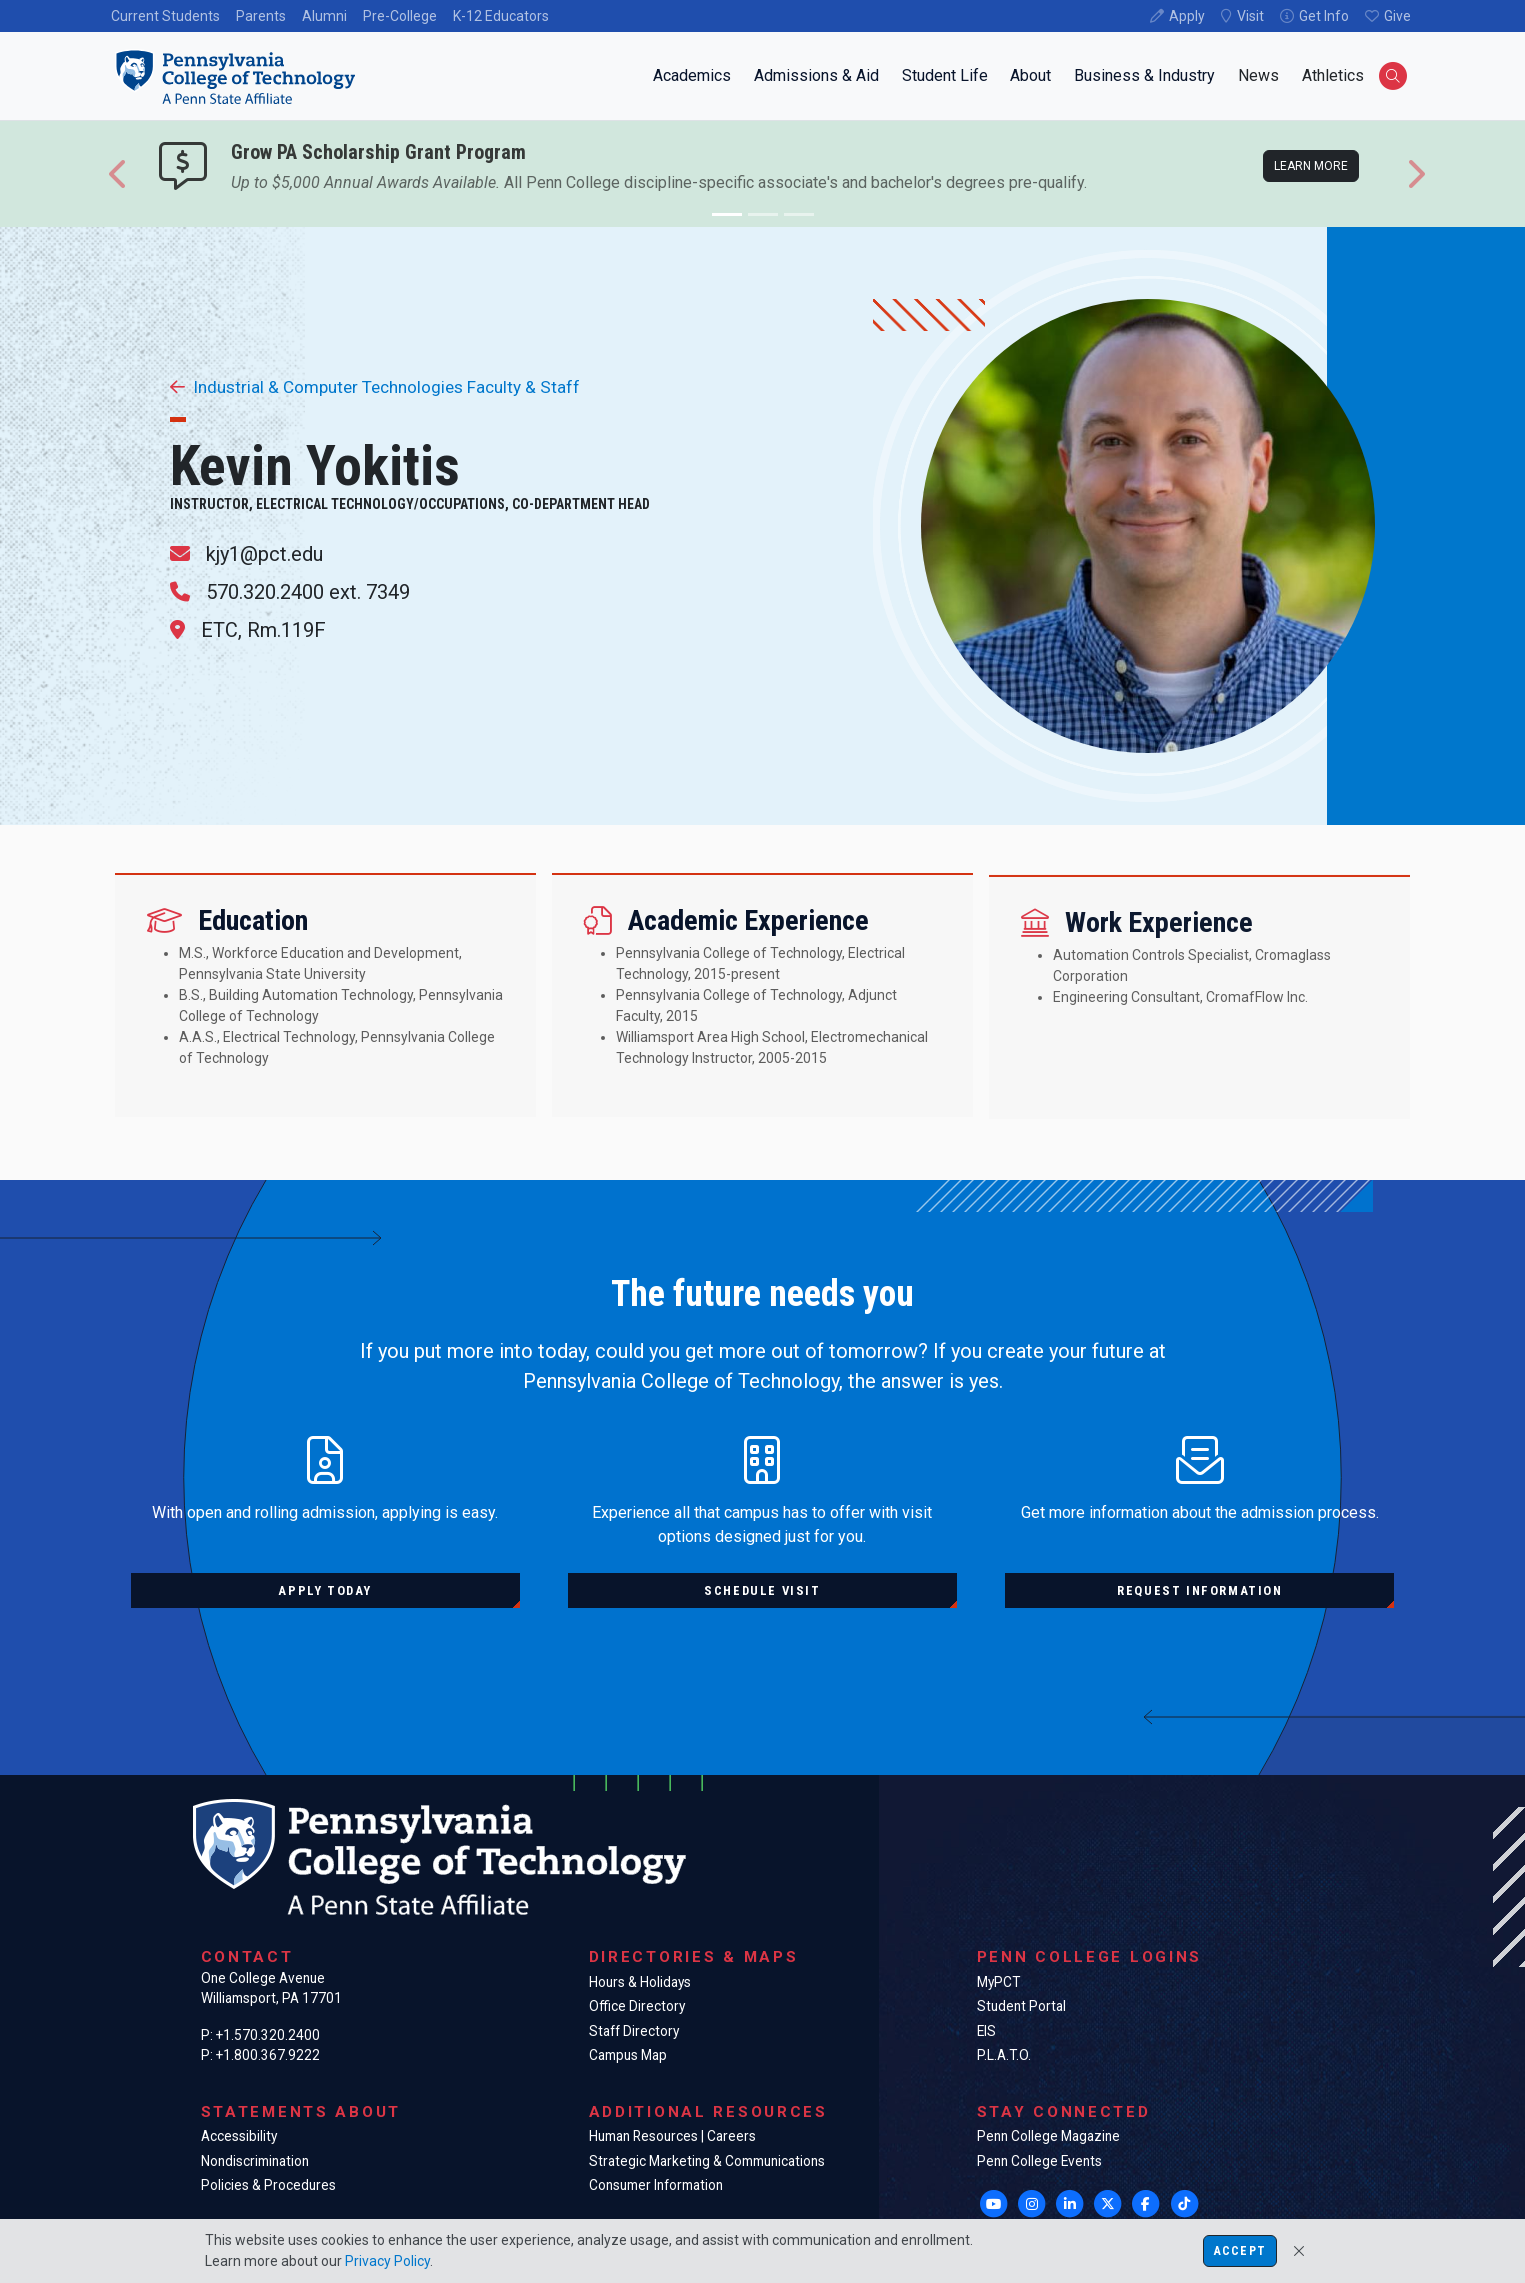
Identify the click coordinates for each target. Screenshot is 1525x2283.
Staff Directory (634, 2031)
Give (1397, 16)
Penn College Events (1039, 2161)
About (1030, 75)
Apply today (325, 1590)
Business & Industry (1144, 75)
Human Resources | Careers (672, 2136)
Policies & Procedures (268, 2185)
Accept (1240, 2251)
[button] (119, 174)
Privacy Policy (387, 2261)
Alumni (324, 16)
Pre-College (400, 16)
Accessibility (239, 2136)
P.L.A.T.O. (1004, 2055)
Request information (1199, 1590)
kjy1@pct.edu (264, 554)
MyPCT (998, 1982)
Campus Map (628, 2055)
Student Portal (1021, 2006)
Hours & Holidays (640, 1982)
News (1258, 75)
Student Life (945, 75)
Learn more (1311, 166)
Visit (1250, 16)
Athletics (1333, 75)
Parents (261, 16)
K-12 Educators (501, 16)
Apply (1187, 16)
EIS (986, 2031)
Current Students (165, 16)
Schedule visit (762, 1590)
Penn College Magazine (1048, 2136)
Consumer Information (656, 2185)
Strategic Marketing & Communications (707, 2161)
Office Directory (637, 2006)
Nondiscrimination (255, 2161)
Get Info (1324, 16)
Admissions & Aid (816, 75)
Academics (692, 75)
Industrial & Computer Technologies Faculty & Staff (375, 387)
